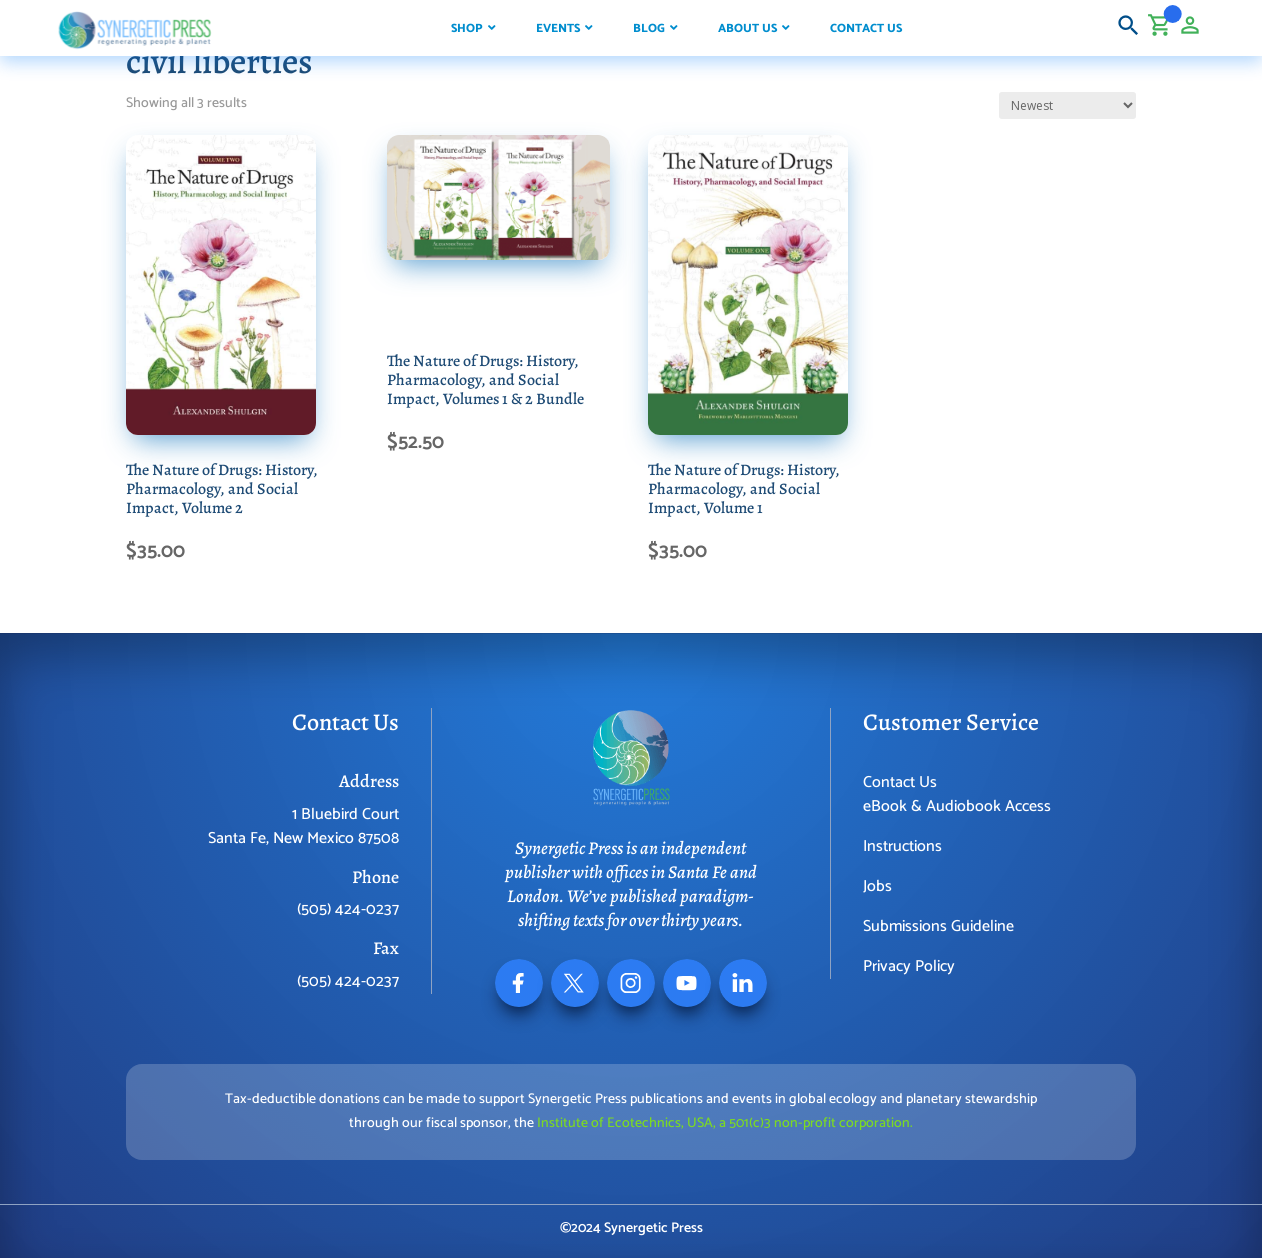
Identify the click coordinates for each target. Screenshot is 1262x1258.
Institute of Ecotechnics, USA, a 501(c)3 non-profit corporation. (725, 1123)
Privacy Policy (909, 966)
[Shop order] (1067, 105)
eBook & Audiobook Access (957, 806)
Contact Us (900, 782)
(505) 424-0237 (348, 909)
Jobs (877, 886)
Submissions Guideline (938, 926)
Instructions (902, 846)
